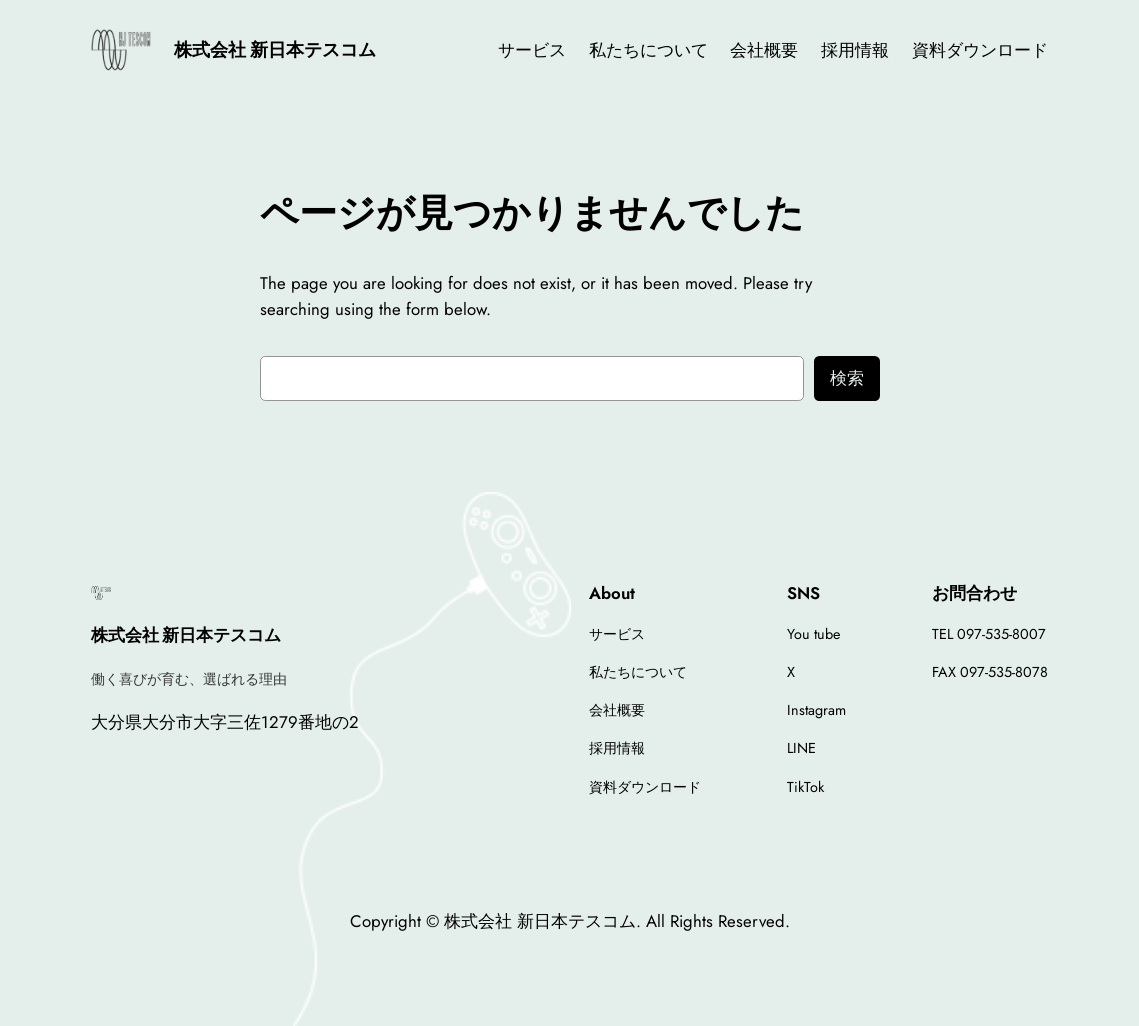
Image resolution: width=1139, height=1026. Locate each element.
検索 (847, 378)
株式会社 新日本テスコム (275, 49)
